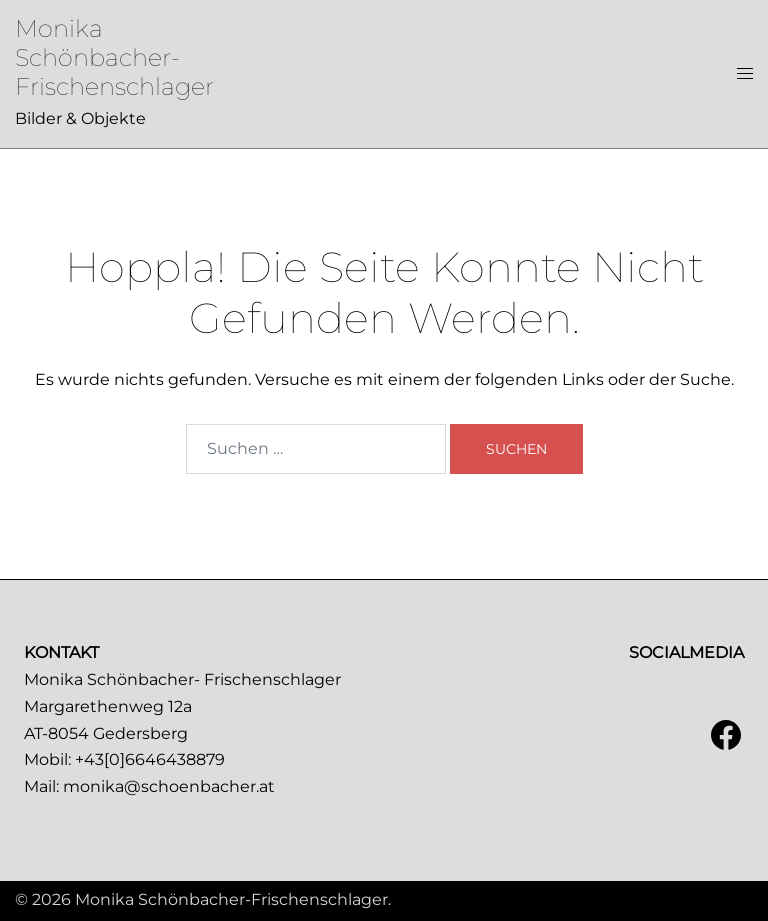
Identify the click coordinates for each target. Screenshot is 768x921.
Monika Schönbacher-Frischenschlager (114, 57)
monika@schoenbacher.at (169, 786)
